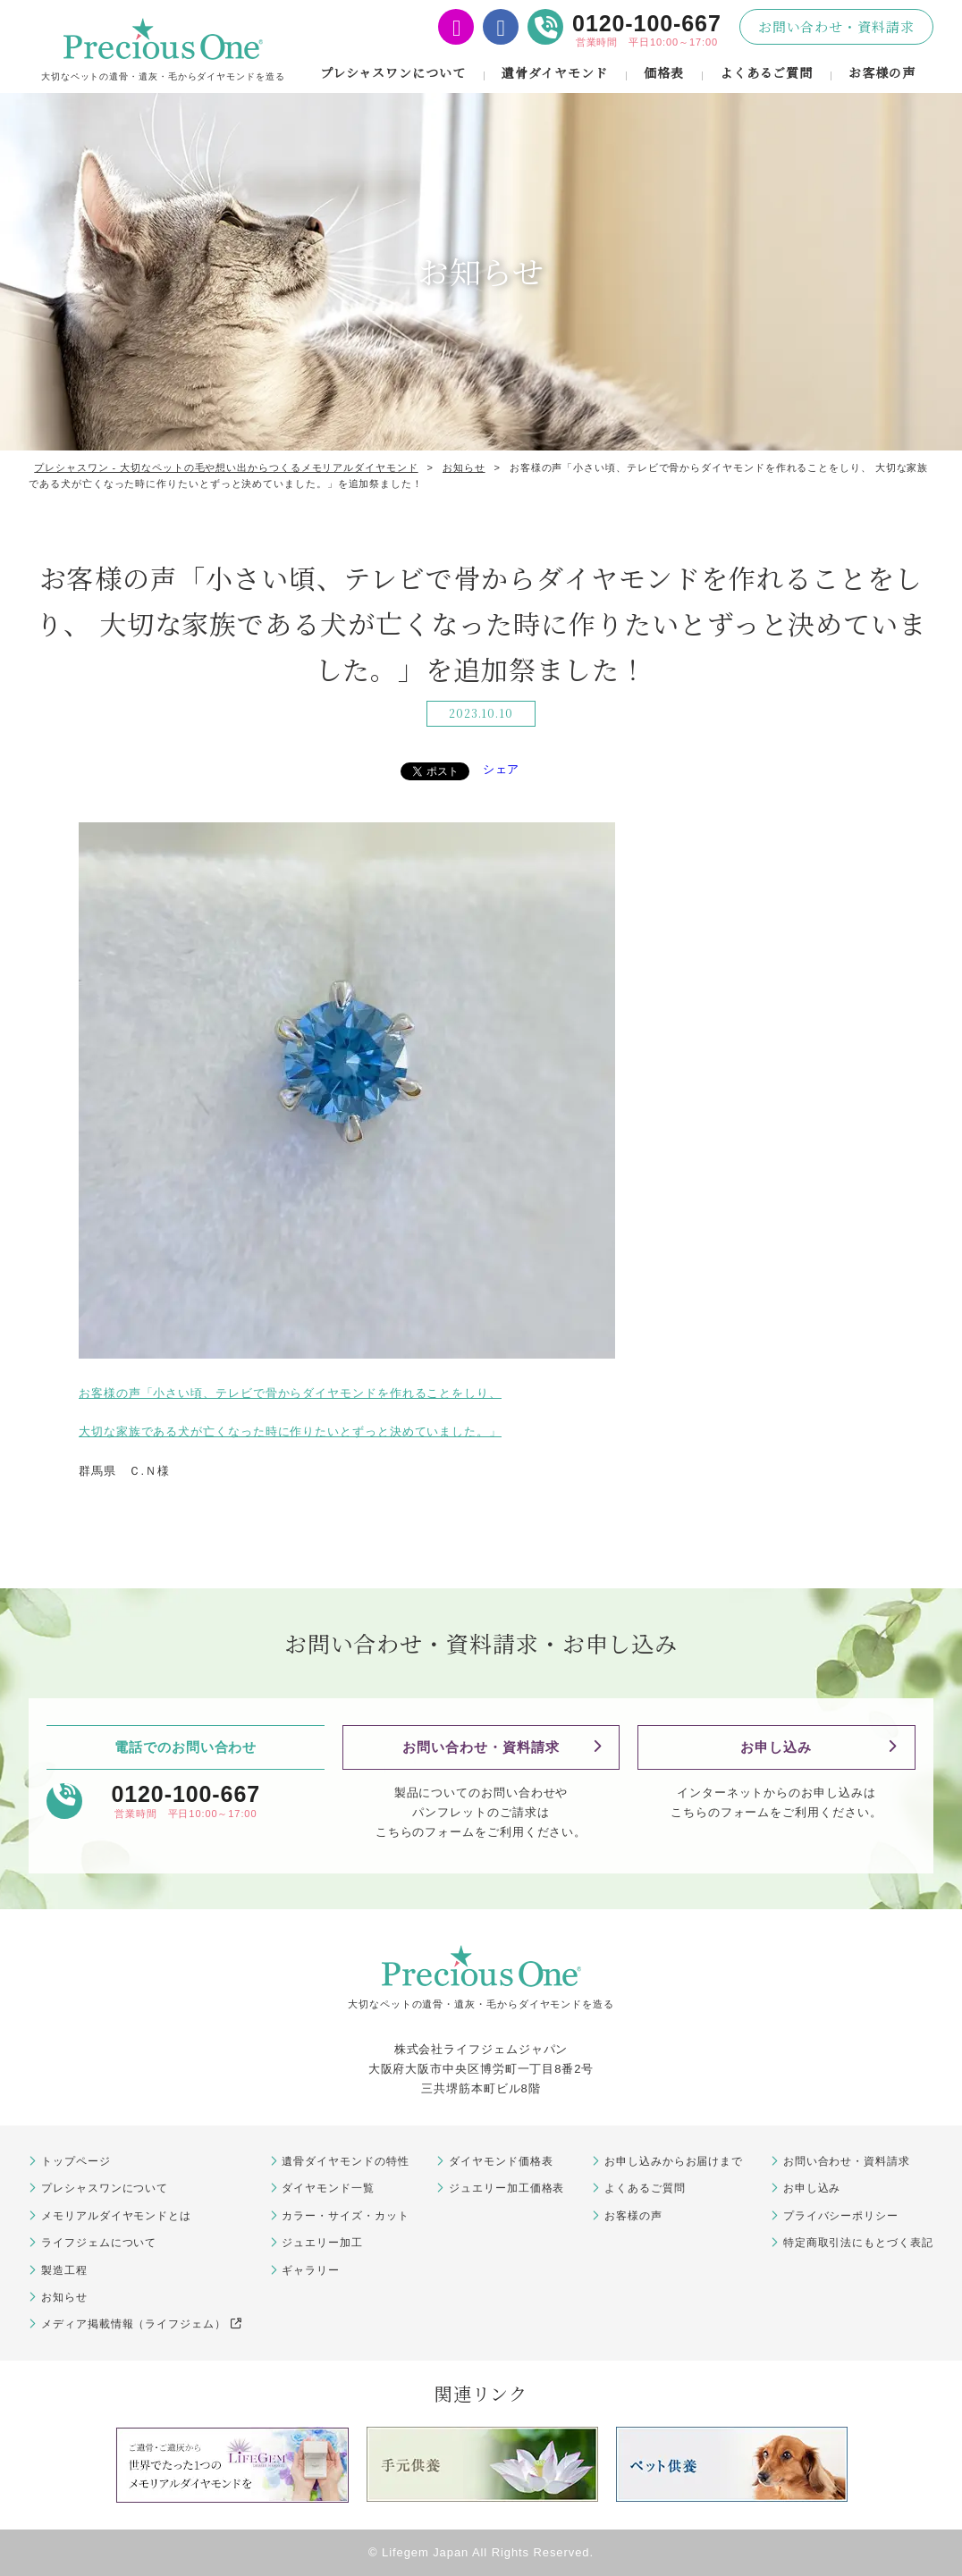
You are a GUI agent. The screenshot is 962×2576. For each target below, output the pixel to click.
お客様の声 (882, 72)
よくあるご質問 (766, 72)
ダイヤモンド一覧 (328, 2188)
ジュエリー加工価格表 (506, 2188)
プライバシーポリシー (841, 2216)
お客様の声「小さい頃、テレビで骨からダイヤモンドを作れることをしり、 (290, 1393)
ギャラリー (311, 2270)
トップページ (75, 2161)
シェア (501, 769)
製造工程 (64, 2270)
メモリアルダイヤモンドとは (116, 2216)
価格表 (664, 72)
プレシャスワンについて (393, 72)
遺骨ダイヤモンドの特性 (345, 2161)
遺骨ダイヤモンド (555, 72)
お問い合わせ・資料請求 (836, 26)
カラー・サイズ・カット (345, 2216)
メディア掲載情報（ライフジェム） (141, 2324)
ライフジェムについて (98, 2242)
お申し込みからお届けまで (673, 2161)
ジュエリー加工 (322, 2242)
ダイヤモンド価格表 (501, 2161)
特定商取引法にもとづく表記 (858, 2242)
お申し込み (776, 1747)
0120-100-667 (647, 23)
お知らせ (64, 2297)
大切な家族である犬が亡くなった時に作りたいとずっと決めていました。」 (290, 1431)
